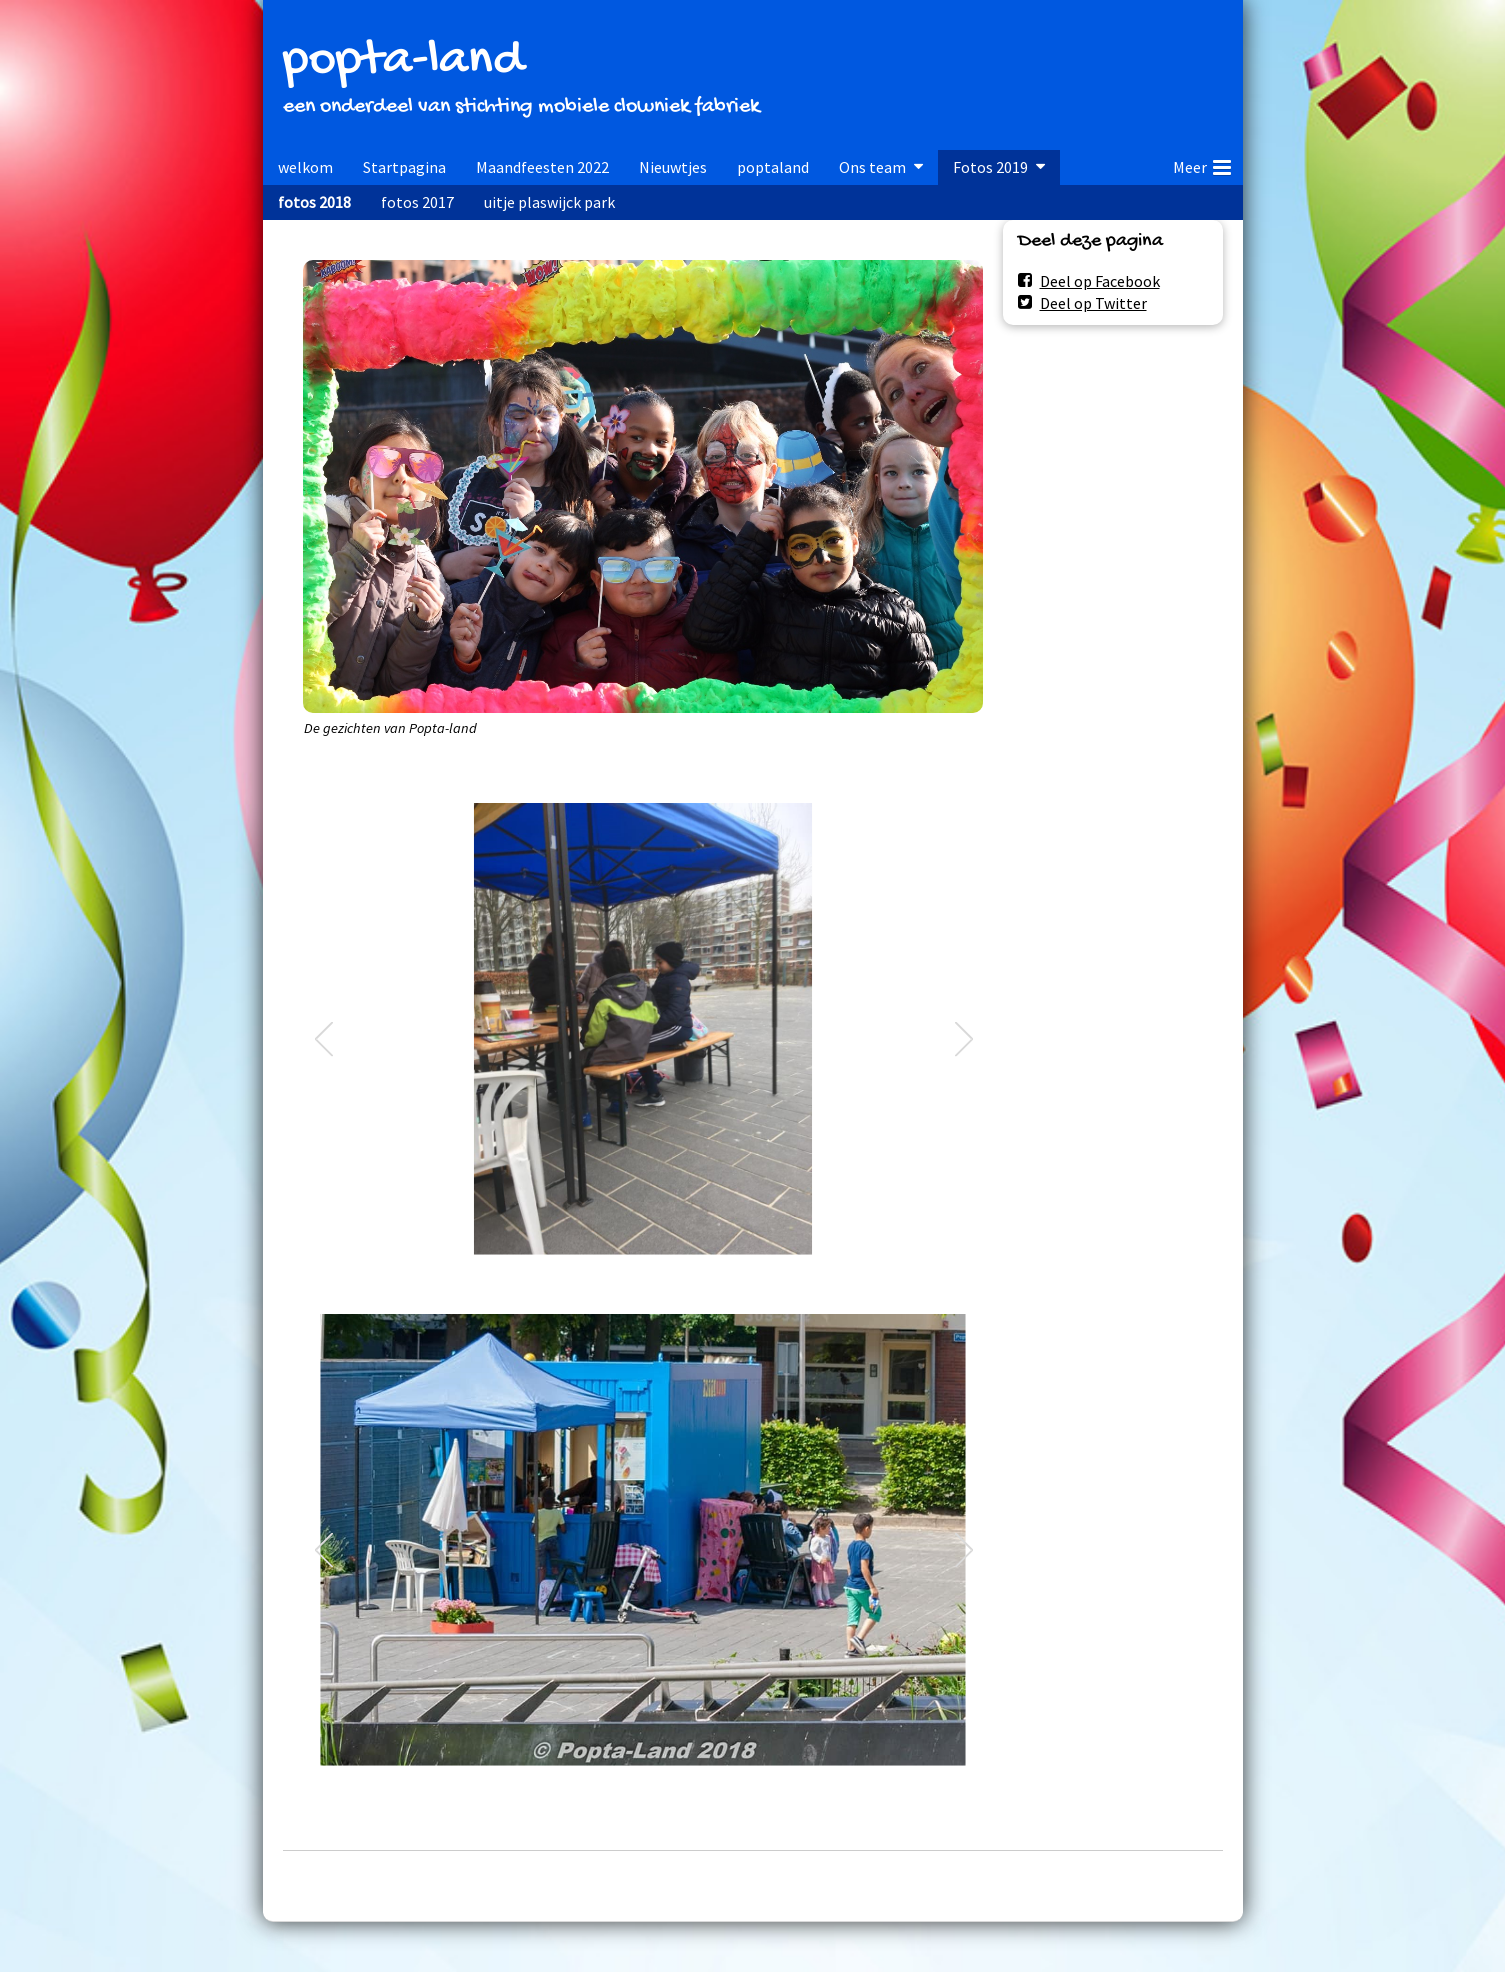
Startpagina (404, 167)
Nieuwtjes (673, 167)
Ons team (872, 167)
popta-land (403, 61)
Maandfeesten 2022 (542, 167)
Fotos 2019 (990, 167)
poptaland (773, 167)
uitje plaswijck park (549, 202)
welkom (305, 167)
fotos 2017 (417, 202)
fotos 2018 (314, 202)
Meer (1202, 164)
